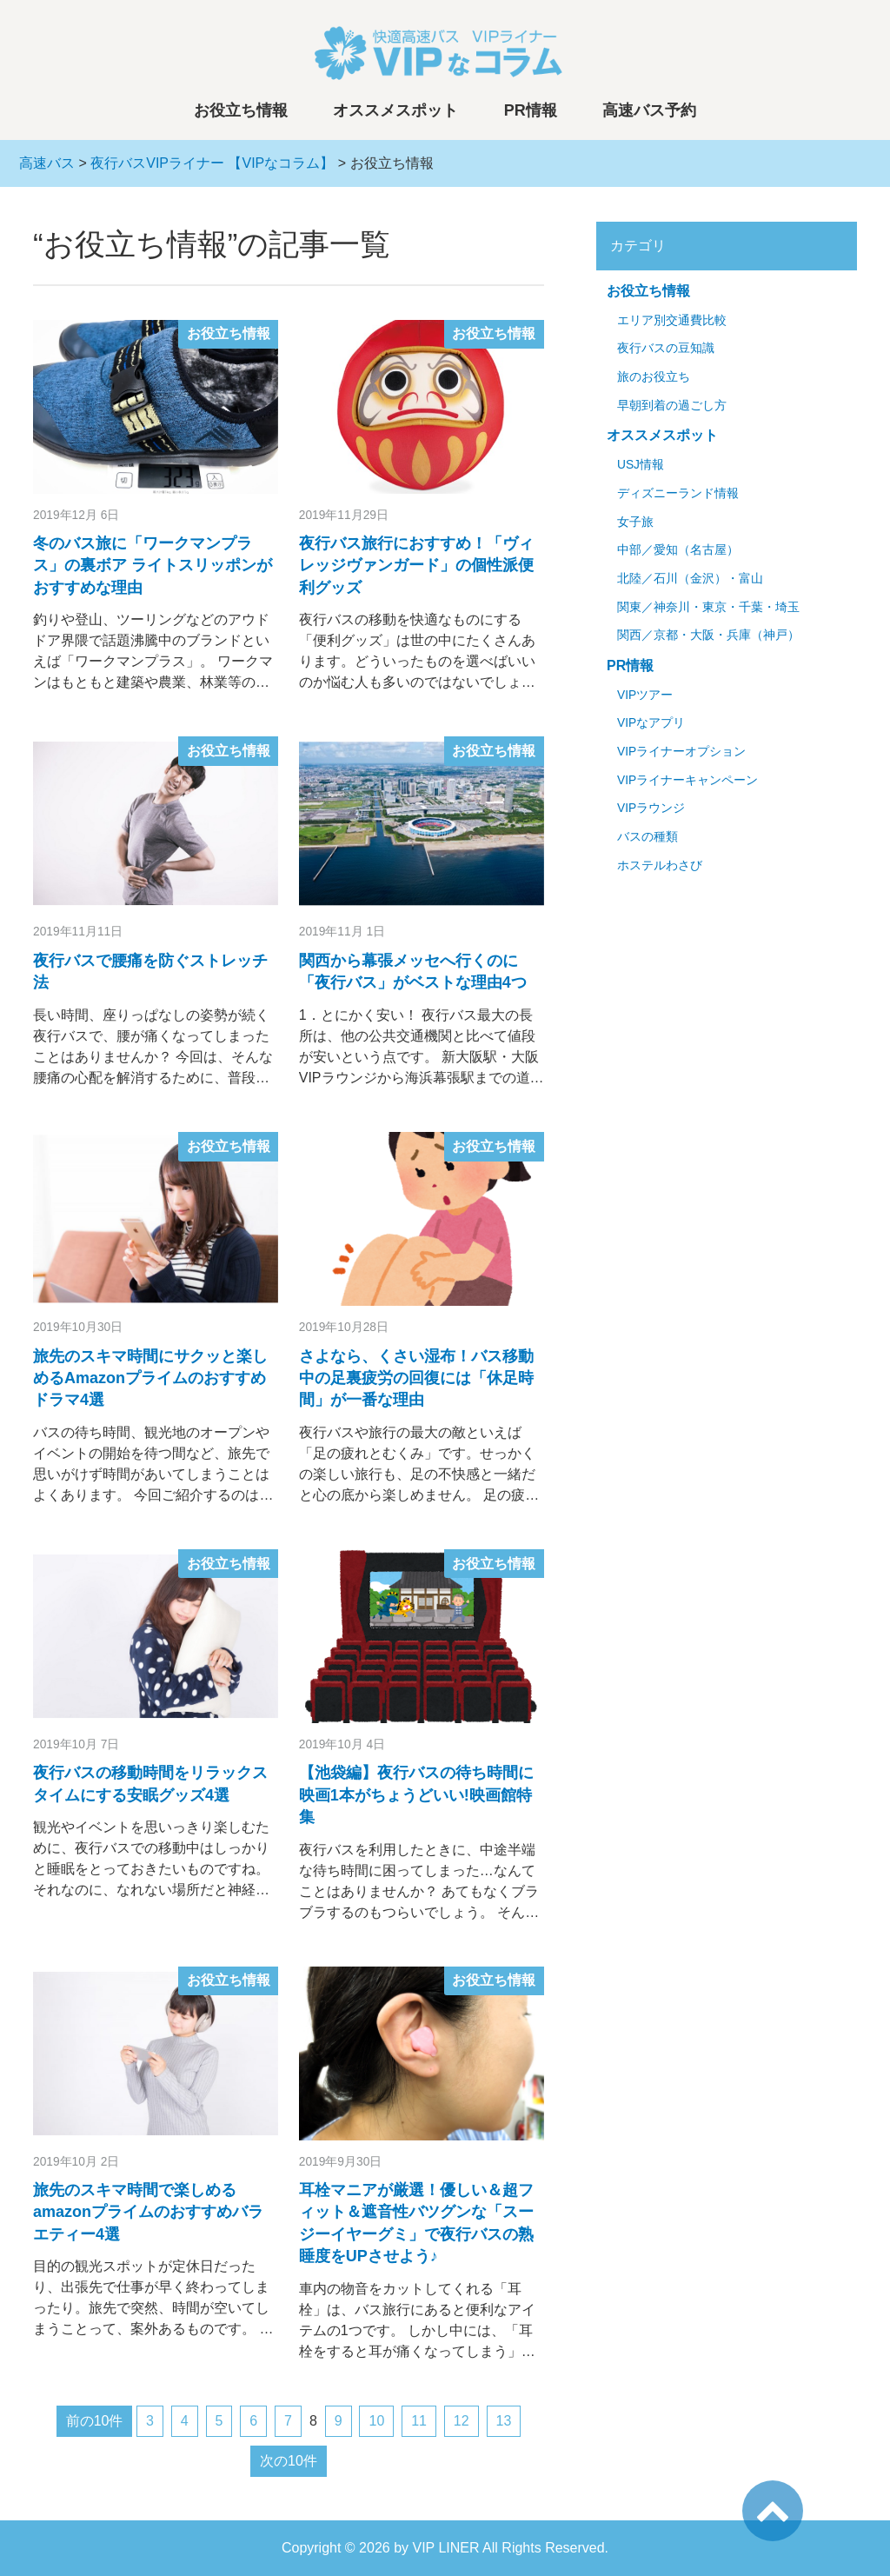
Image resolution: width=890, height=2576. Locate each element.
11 (419, 2420)
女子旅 (635, 522)
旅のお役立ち (653, 376)
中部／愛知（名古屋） (678, 549)
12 (461, 2420)
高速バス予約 (649, 110)
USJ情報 (640, 464)
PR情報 (530, 110)
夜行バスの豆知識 (665, 348)
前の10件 (94, 2420)
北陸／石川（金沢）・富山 (690, 578)
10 (376, 2420)
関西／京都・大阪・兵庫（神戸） (708, 635)
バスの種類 (647, 836)
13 (504, 2420)
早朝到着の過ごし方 (672, 405)
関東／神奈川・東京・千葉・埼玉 (708, 607)
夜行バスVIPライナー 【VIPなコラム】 (212, 163)
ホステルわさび (659, 865)
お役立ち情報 (241, 110)
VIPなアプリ (651, 722)
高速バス (47, 163)
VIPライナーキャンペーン (687, 780)
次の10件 (288, 2460)
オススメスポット (395, 110)
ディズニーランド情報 (678, 493)
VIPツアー (645, 695)
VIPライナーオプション (681, 751)
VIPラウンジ (651, 808)
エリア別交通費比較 (672, 320)
